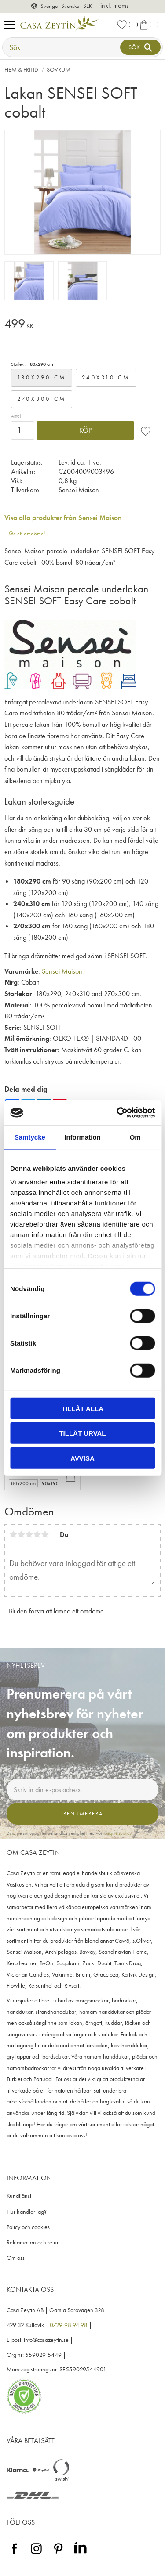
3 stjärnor (29, 1534)
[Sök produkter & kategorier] (62, 47)
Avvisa (82, 1457)
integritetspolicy (117, 1833)
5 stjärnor (45, 1534)
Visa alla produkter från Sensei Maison (63, 517)
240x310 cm (106, 377)
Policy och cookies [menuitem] (28, 2227)
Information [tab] (82, 1136)
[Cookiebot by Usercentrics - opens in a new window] (117, 1112)
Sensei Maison (62, 971)
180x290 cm (41, 377)
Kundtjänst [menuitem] (19, 2196)
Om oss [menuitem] (16, 2258)
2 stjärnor (21, 1534)
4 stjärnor (37, 1534)
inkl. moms (114, 5)
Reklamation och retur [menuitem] (33, 2242)
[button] (12, 25)
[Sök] (140, 47)
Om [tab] (135, 1136)
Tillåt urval (82, 1433)
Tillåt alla (82, 1408)
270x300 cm (41, 399)
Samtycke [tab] (30, 1136)
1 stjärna (13, 1534)
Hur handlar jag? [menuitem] (27, 2211)
